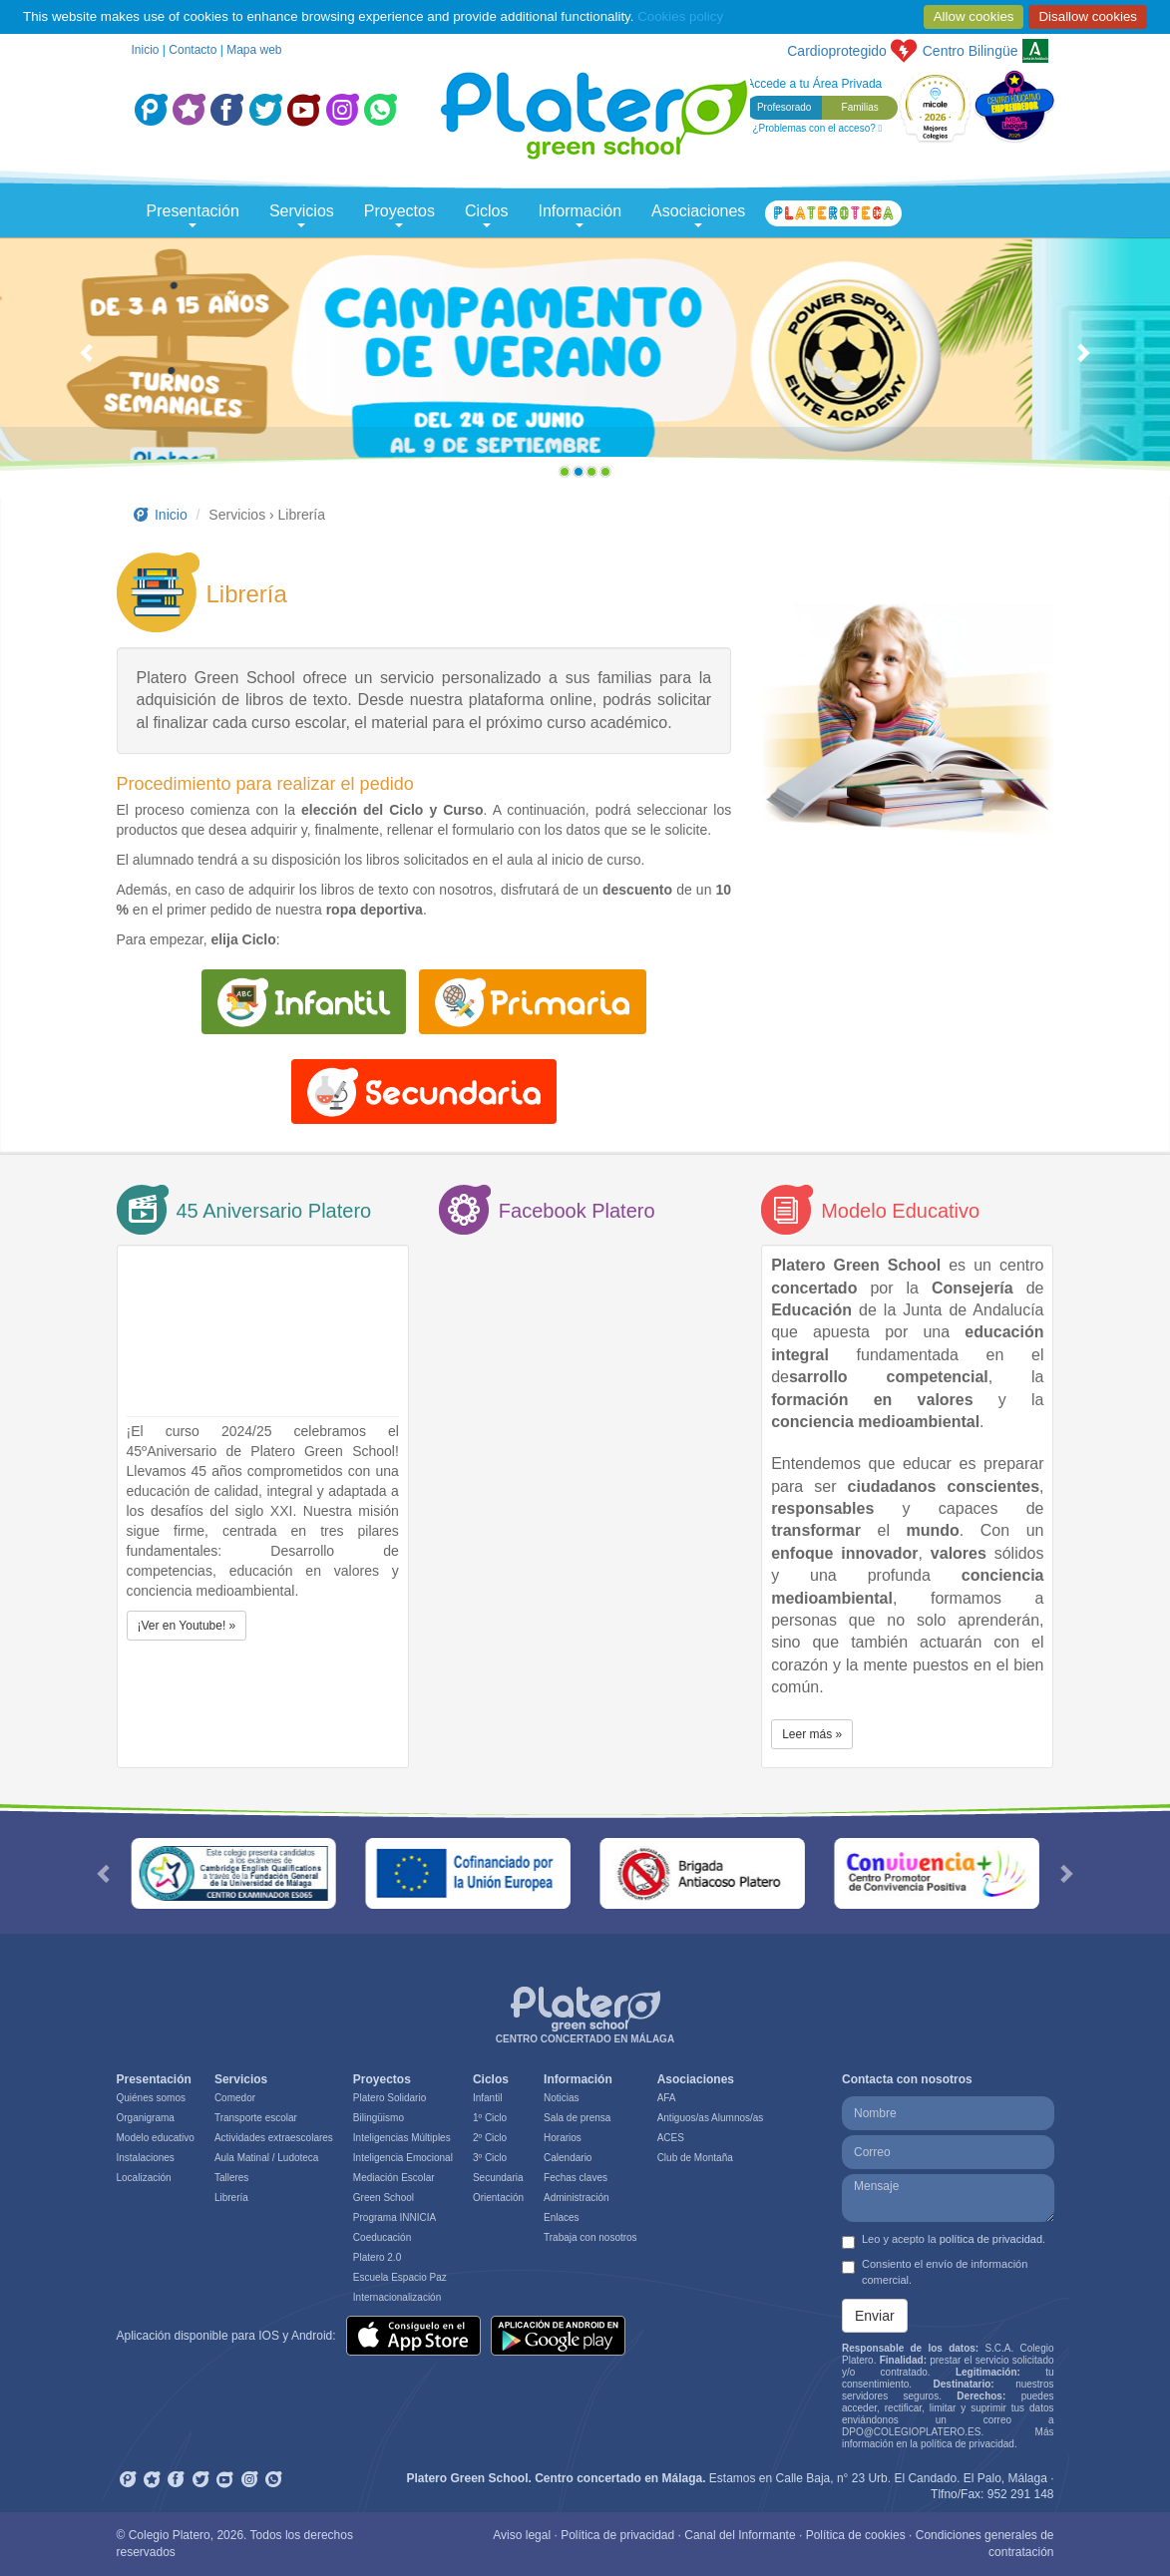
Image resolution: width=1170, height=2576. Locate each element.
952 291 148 (1020, 2494)
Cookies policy (680, 16)
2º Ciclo (490, 2137)
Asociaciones (698, 214)
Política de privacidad (617, 2535)
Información (580, 214)
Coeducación (382, 2237)
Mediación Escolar (394, 2177)
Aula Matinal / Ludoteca (266, 2157)
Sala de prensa (577, 2117)
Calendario (567, 2157)
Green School (383, 2197)
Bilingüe (970, 51)
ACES (670, 2137)
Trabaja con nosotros (590, 2237)
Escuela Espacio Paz (400, 2277)
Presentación (193, 214)
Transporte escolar (255, 2117)
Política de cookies (856, 2535)
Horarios (563, 2137)
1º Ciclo (490, 2117)
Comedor (234, 2097)
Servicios (301, 214)
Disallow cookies (1087, 16)
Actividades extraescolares (273, 2137)
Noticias (562, 2097)
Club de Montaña (695, 2157)
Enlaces (562, 2217)
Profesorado (784, 107)
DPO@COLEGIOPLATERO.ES (911, 2431)
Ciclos (487, 214)
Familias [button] (860, 107)
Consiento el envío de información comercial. (934, 2272)
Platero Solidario (389, 2097)
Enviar (875, 2316)
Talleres (231, 2177)
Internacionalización (397, 2297)
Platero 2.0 (377, 2257)
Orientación (498, 2197)
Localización (144, 2177)
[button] (88, 362)
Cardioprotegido (837, 51)
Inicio (146, 50)
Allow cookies (974, 16)
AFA (666, 2097)
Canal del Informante (739, 2535)
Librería (231, 2197)
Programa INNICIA (394, 2217)
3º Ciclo (490, 2157)
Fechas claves (575, 2177)
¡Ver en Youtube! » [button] (187, 1626)
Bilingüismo (378, 2117)
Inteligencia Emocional (403, 2157)
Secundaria (498, 2177)
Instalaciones (146, 2157)
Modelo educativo (156, 2137)
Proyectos (399, 214)
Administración (576, 2197)
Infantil (487, 2097)
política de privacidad (991, 2239)
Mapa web (253, 50)
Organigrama (146, 2117)
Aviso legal (522, 2535)
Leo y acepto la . (943, 2241)
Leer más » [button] (812, 1734)
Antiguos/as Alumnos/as (710, 2117)
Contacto (192, 50)
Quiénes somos (151, 2097)
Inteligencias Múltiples (402, 2137)
